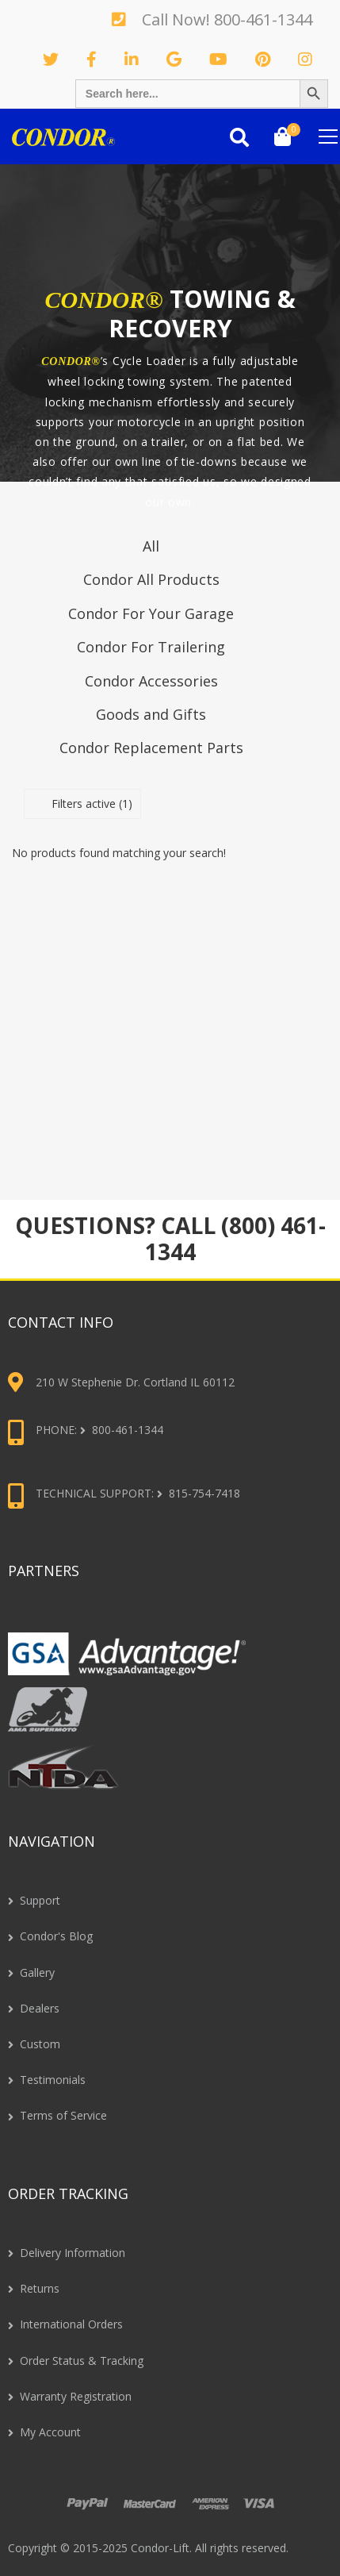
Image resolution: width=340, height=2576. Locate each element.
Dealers (39, 2008)
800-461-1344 (263, 19)
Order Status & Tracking (81, 2360)
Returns (39, 2288)
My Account (50, 2432)
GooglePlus (177, 59)
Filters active (92, 803)
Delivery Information (72, 2252)
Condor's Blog (56, 1936)
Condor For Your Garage (151, 613)
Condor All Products (151, 579)
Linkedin (135, 59)
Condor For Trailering (151, 646)
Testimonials (53, 2079)
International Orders (71, 2324)
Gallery (37, 1972)
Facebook (95, 59)
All (151, 546)
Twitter (55, 59)
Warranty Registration (76, 2396)
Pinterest (266, 59)
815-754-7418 (204, 1493)
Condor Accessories (151, 680)
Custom (40, 2043)
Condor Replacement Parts (151, 747)
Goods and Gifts (151, 714)
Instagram (309, 59)
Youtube (222, 59)
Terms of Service (63, 2115)
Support (40, 1900)
